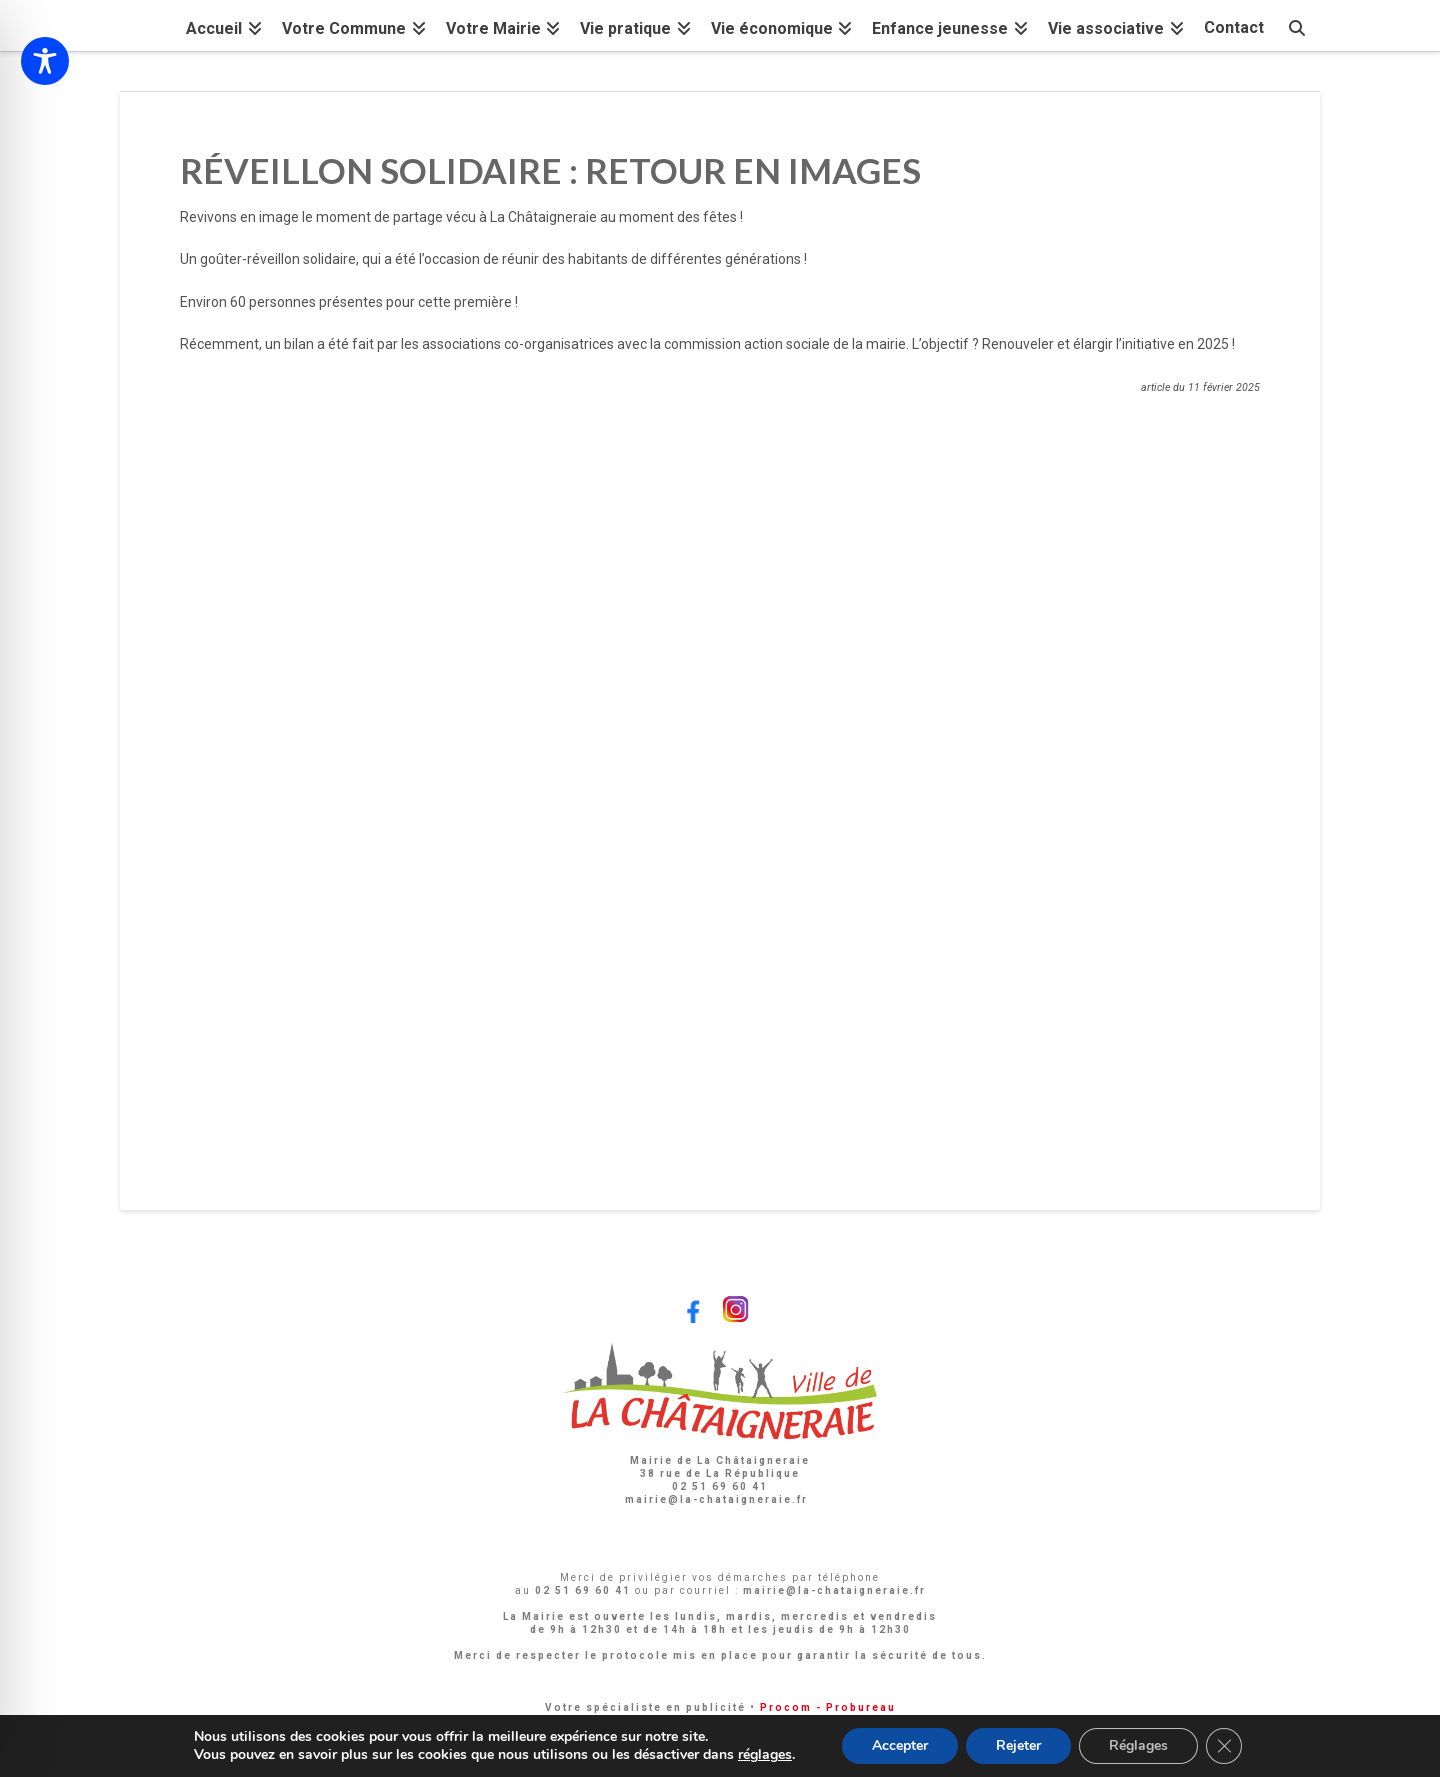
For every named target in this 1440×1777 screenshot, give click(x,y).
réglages (765, 1755)
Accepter (900, 1745)
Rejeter (1018, 1745)
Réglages (1138, 1745)
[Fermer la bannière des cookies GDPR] (1224, 1746)
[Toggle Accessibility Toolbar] (45, 61)
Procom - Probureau (828, 1707)
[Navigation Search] (1297, 25)
